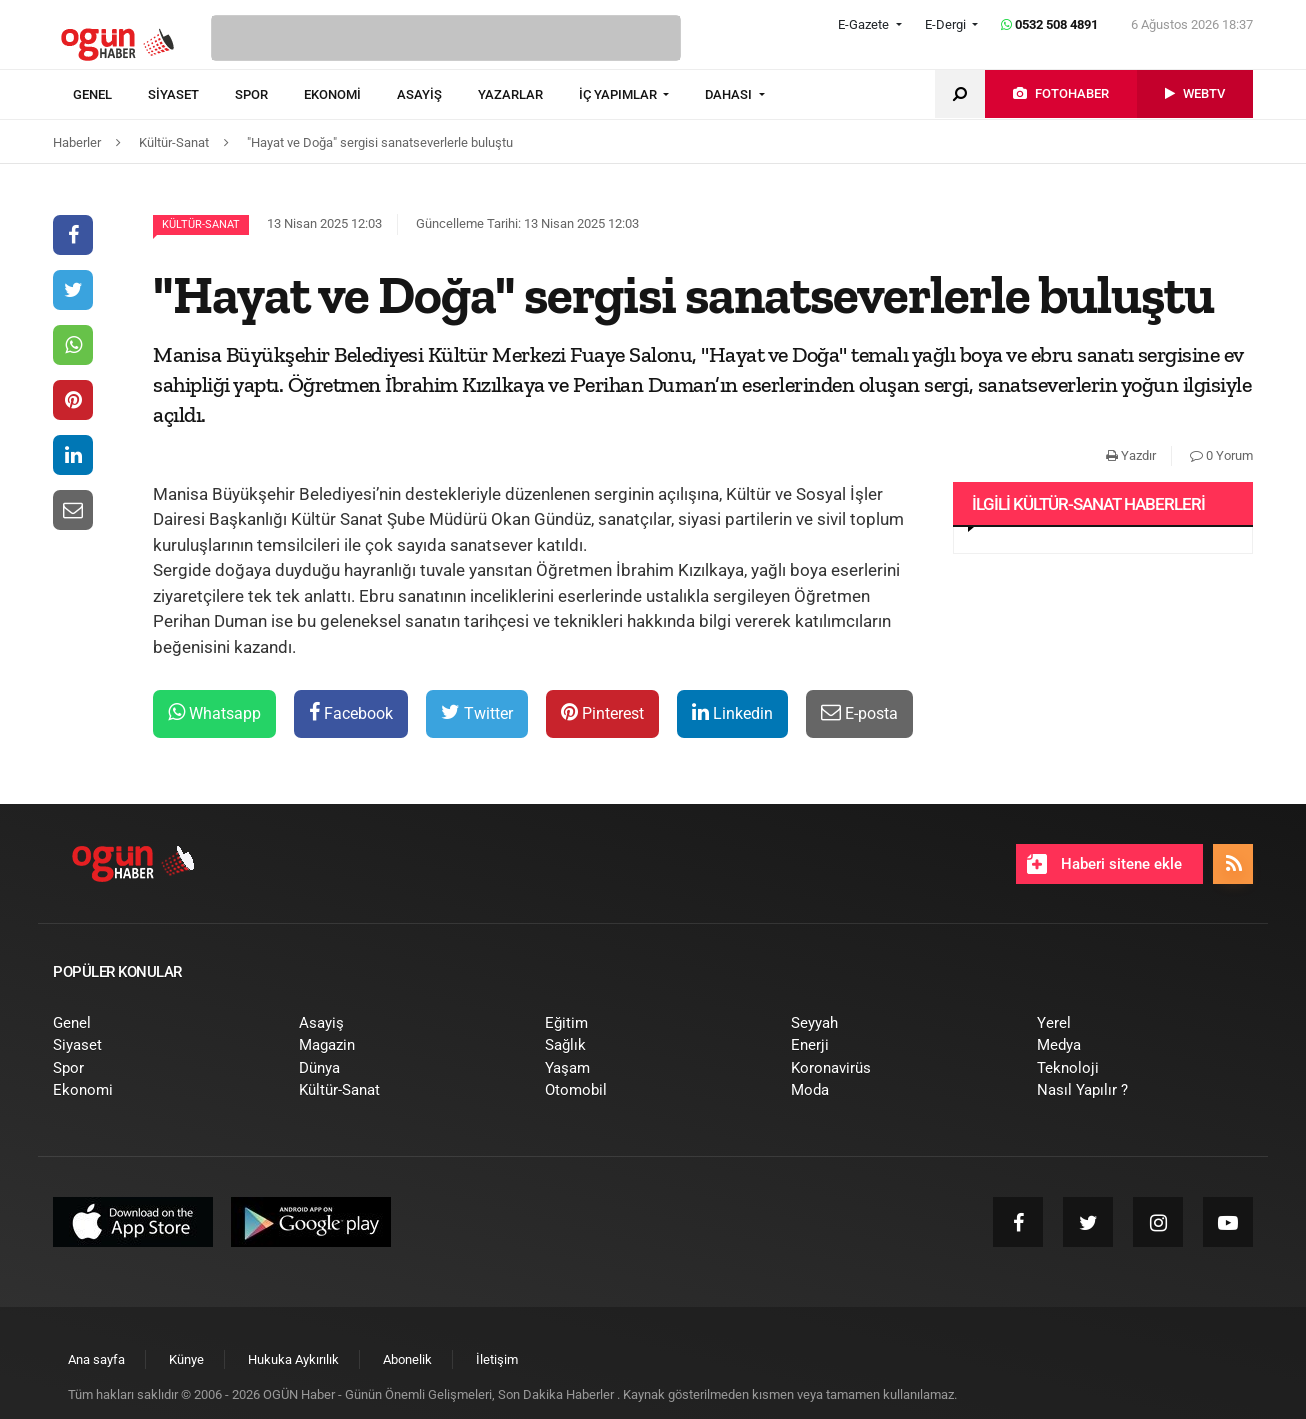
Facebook (351, 712)
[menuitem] (110, 95)
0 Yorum (1221, 455)
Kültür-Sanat (201, 224)
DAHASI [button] (730, 94)
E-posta (859, 712)
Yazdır (1131, 455)
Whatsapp (214, 712)
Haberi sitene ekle (1104, 864)
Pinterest (602, 712)
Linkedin (732, 712)
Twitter (477, 712)
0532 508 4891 (1049, 24)
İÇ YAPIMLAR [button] (619, 94)
